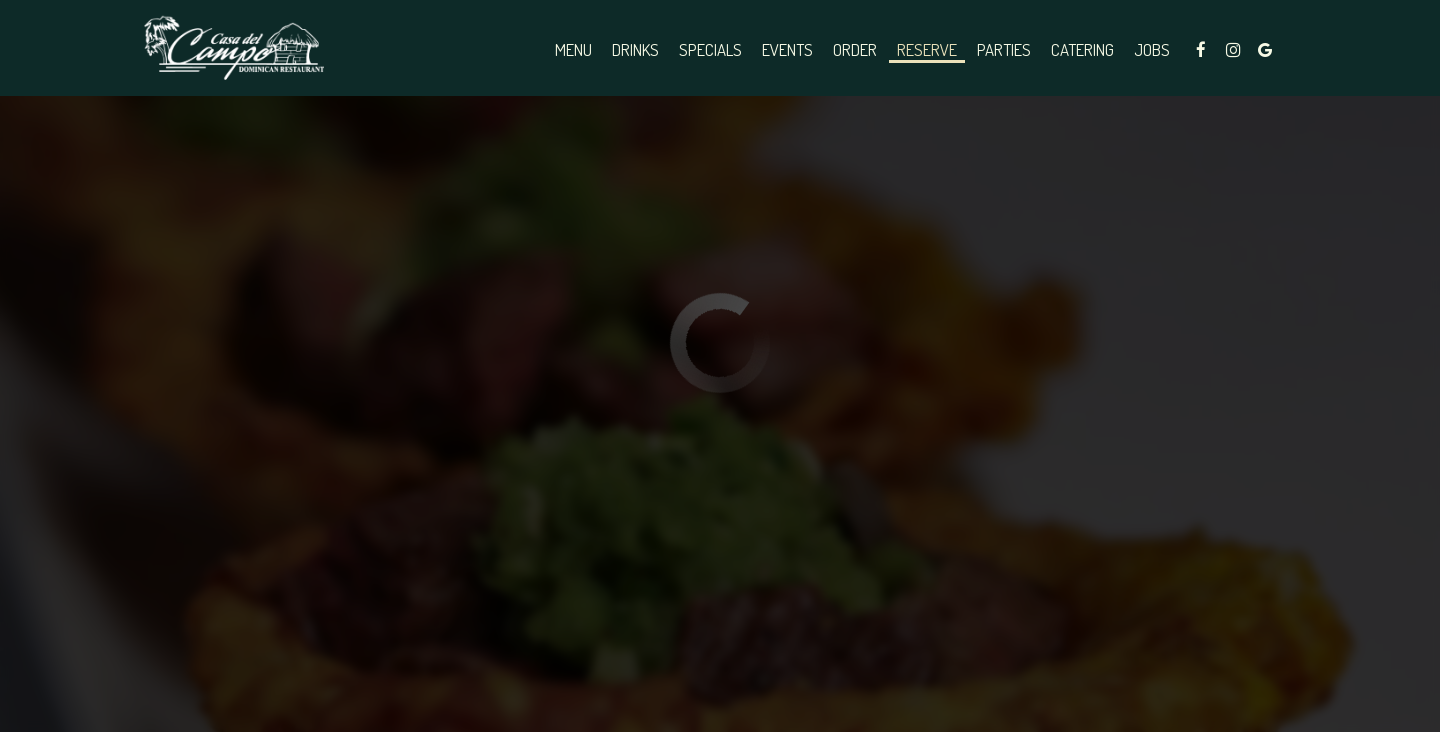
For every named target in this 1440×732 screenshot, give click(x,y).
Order (855, 50)
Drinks (635, 50)
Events (787, 50)
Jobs (1152, 50)
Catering (1082, 50)
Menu (573, 50)
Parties (1004, 50)
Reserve (927, 50)
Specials (710, 50)
